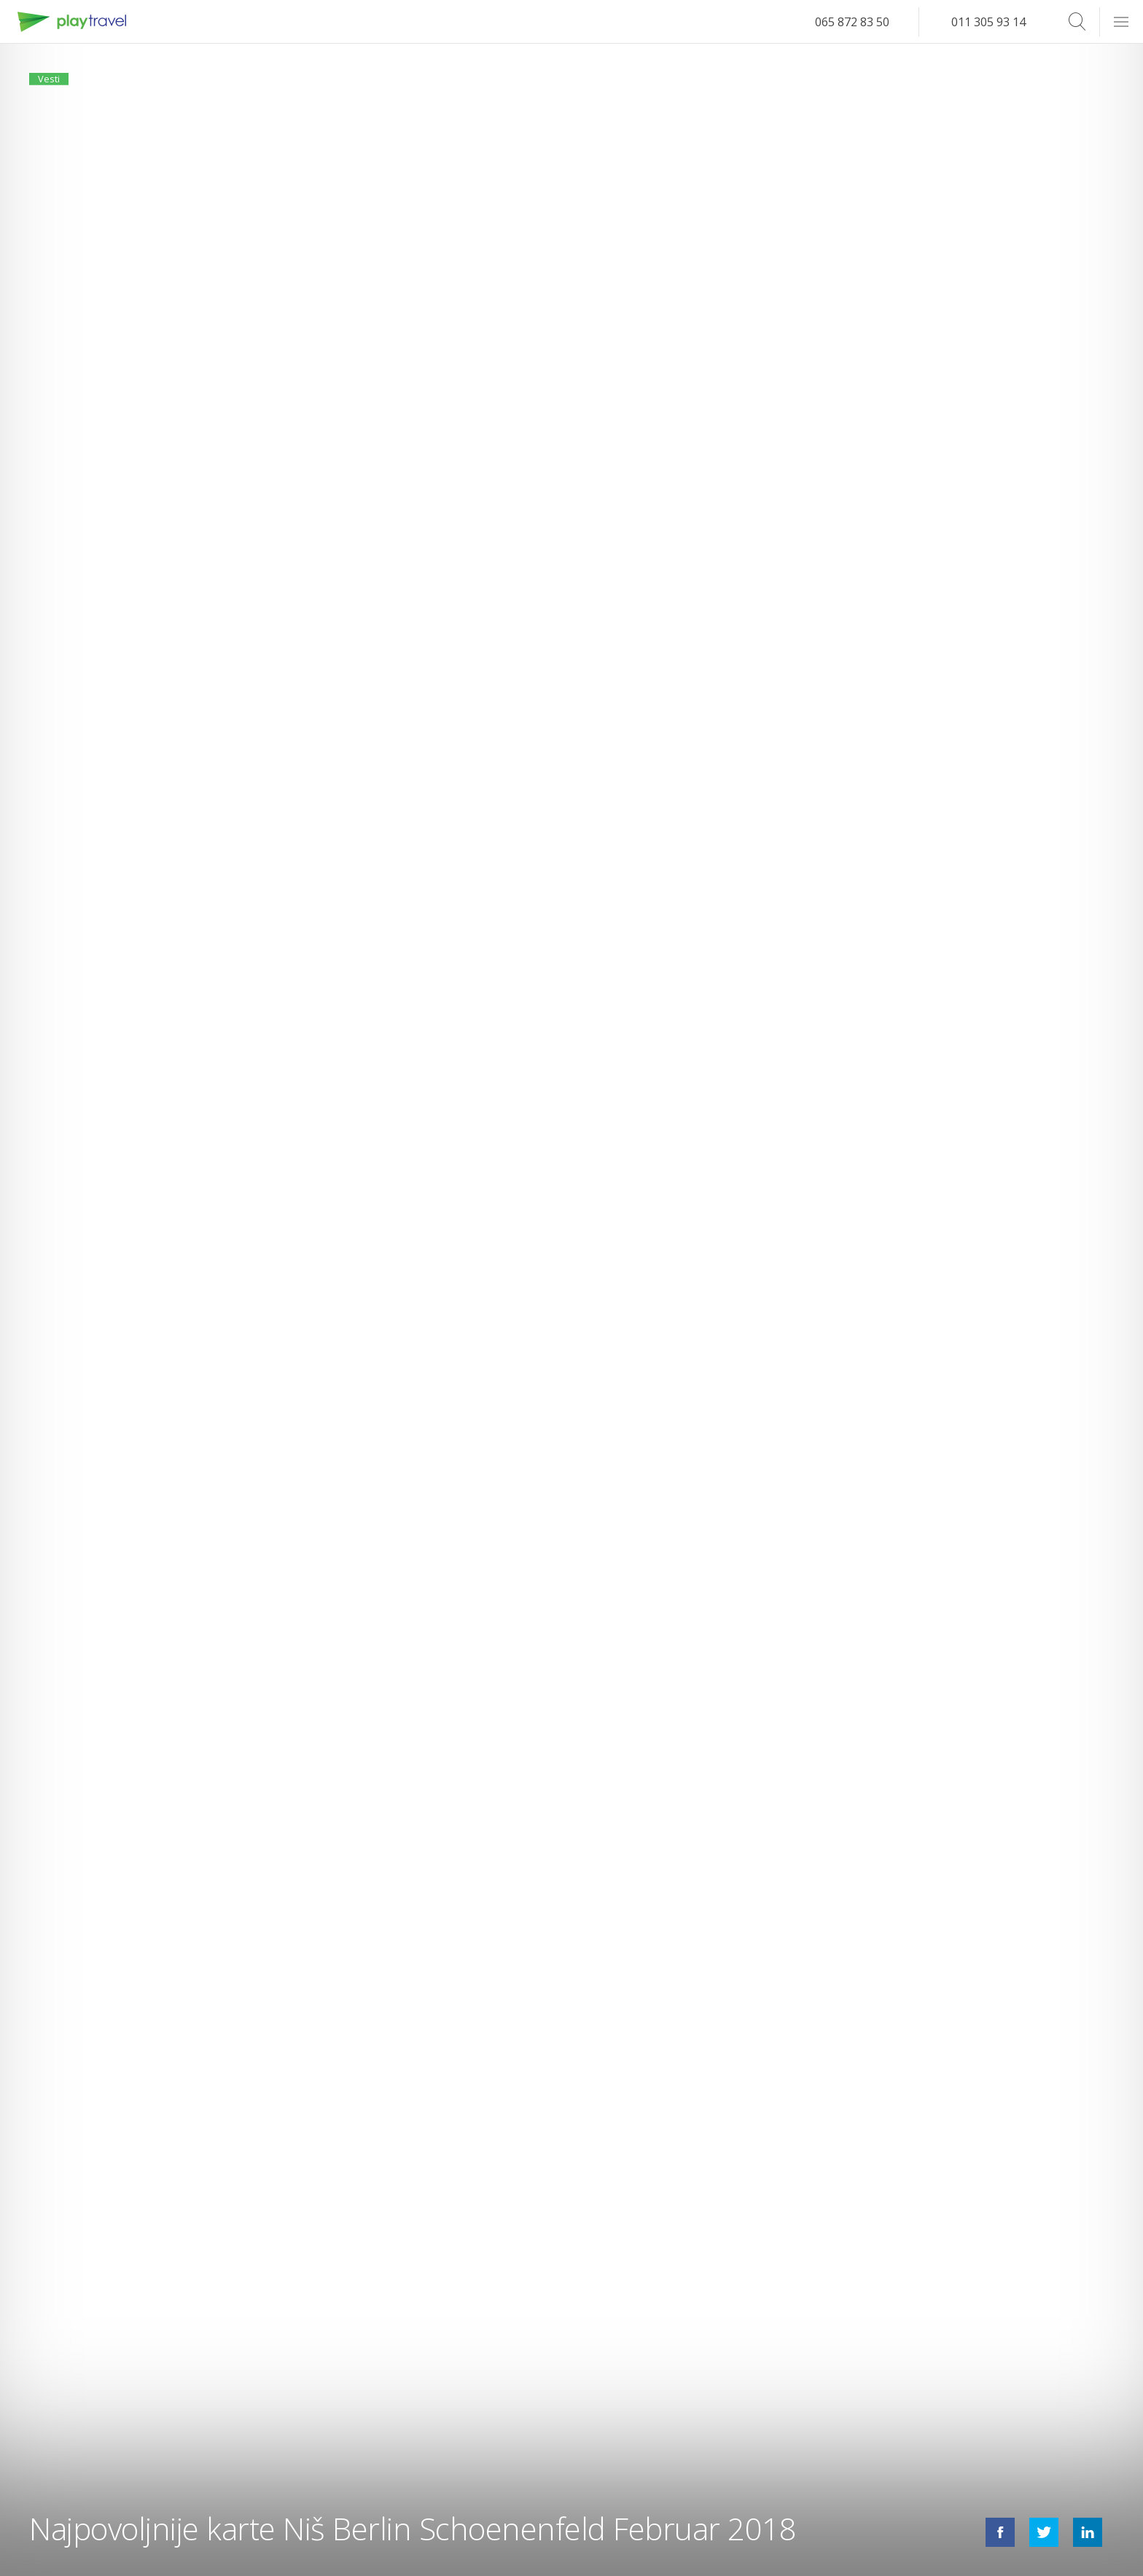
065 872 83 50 (852, 22)
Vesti (57, 86)
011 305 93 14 (988, 22)
